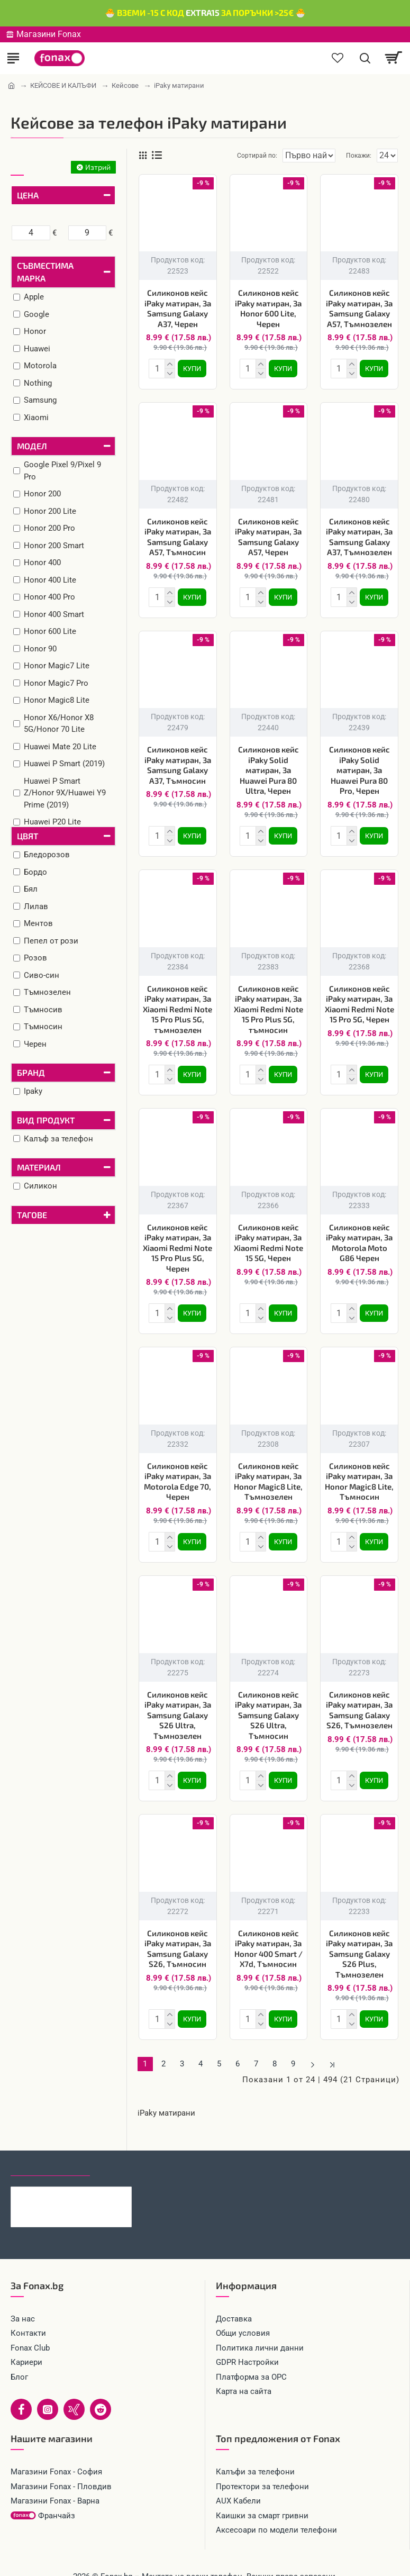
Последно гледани (50, 2146)
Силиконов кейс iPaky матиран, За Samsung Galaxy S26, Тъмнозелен (359, 1697)
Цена (28, 195)
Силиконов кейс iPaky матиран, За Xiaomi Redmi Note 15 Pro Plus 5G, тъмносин (268, 1002)
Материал (39, 1167)
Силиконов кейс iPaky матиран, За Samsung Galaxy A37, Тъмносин (177, 760)
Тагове (32, 1215)
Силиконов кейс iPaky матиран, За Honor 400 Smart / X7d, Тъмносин (268, 1933)
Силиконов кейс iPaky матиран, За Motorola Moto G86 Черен (359, 1234)
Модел (32, 446)
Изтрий (98, 166)
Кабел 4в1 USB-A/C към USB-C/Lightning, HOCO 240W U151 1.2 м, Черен (87, 2175)
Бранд (31, 1072)
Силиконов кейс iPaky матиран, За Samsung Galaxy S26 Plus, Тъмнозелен (359, 1938)
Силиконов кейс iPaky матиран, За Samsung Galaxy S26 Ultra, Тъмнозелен (177, 1702)
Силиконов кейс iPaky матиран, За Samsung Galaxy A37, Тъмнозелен (359, 534)
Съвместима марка (45, 271)
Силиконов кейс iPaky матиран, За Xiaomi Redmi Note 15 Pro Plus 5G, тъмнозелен (177, 1002)
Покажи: (358, 155)
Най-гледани (128, 2146)
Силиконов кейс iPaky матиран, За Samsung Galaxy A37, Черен (177, 308)
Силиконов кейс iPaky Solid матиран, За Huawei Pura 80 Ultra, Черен (268, 765)
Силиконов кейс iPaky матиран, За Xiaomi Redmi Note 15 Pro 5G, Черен (359, 997)
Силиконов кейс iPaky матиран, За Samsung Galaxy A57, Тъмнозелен (359, 308)
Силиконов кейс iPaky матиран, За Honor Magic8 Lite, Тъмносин (359, 1470)
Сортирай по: (219, 155)
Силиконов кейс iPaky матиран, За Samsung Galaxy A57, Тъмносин (177, 534)
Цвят (27, 836)
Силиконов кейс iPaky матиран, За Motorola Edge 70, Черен (177, 1470)
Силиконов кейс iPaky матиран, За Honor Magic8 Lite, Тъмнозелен (268, 1470)
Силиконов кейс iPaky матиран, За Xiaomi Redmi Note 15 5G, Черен (268, 1234)
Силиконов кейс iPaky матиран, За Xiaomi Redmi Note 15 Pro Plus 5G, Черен (177, 1239)
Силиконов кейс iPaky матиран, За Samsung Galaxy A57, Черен (268, 534)
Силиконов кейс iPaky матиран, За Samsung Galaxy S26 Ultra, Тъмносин (268, 1702)
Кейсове (125, 85)
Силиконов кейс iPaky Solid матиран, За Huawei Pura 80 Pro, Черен (359, 765)
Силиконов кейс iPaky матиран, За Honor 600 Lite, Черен (268, 308)
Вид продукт (46, 1120)
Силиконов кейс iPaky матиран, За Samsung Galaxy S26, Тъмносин (177, 1933)
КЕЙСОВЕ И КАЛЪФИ (63, 85)
